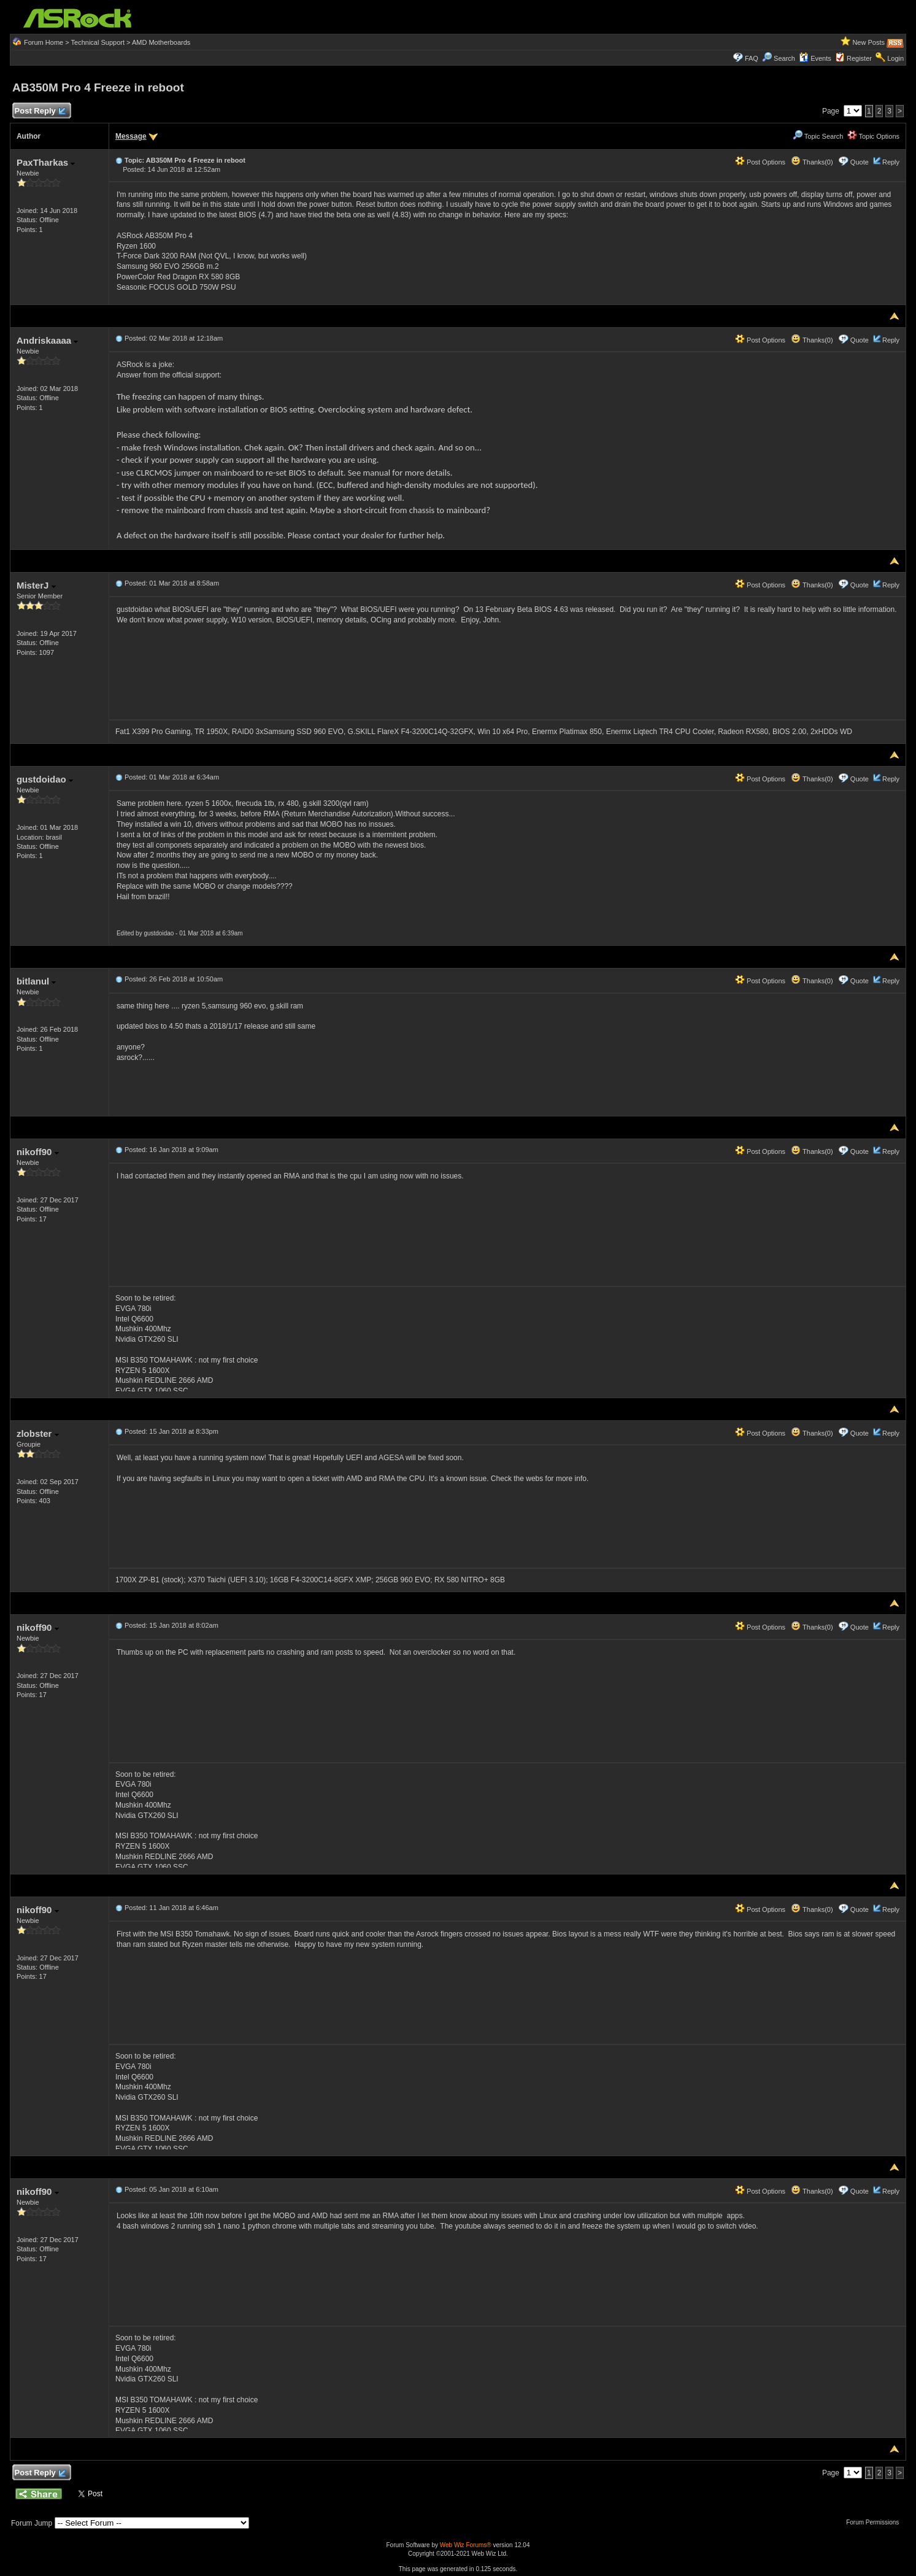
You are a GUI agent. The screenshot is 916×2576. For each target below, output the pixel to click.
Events (815, 58)
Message (131, 136)
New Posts (868, 42)
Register (859, 58)
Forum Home (43, 42)
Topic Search (818, 136)
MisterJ (36, 585)
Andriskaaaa (47, 340)
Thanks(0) (812, 162)
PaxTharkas (46, 162)
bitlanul (36, 981)
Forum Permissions (875, 2522)
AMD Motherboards (161, 42)
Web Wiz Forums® (465, 2545)
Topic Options (873, 136)
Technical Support (98, 42)
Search (784, 58)
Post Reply (39, 111)
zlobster (38, 1433)
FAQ (751, 58)
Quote (859, 162)
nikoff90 (38, 1152)
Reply (890, 162)
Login (895, 58)
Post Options (760, 162)
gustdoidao (45, 779)
